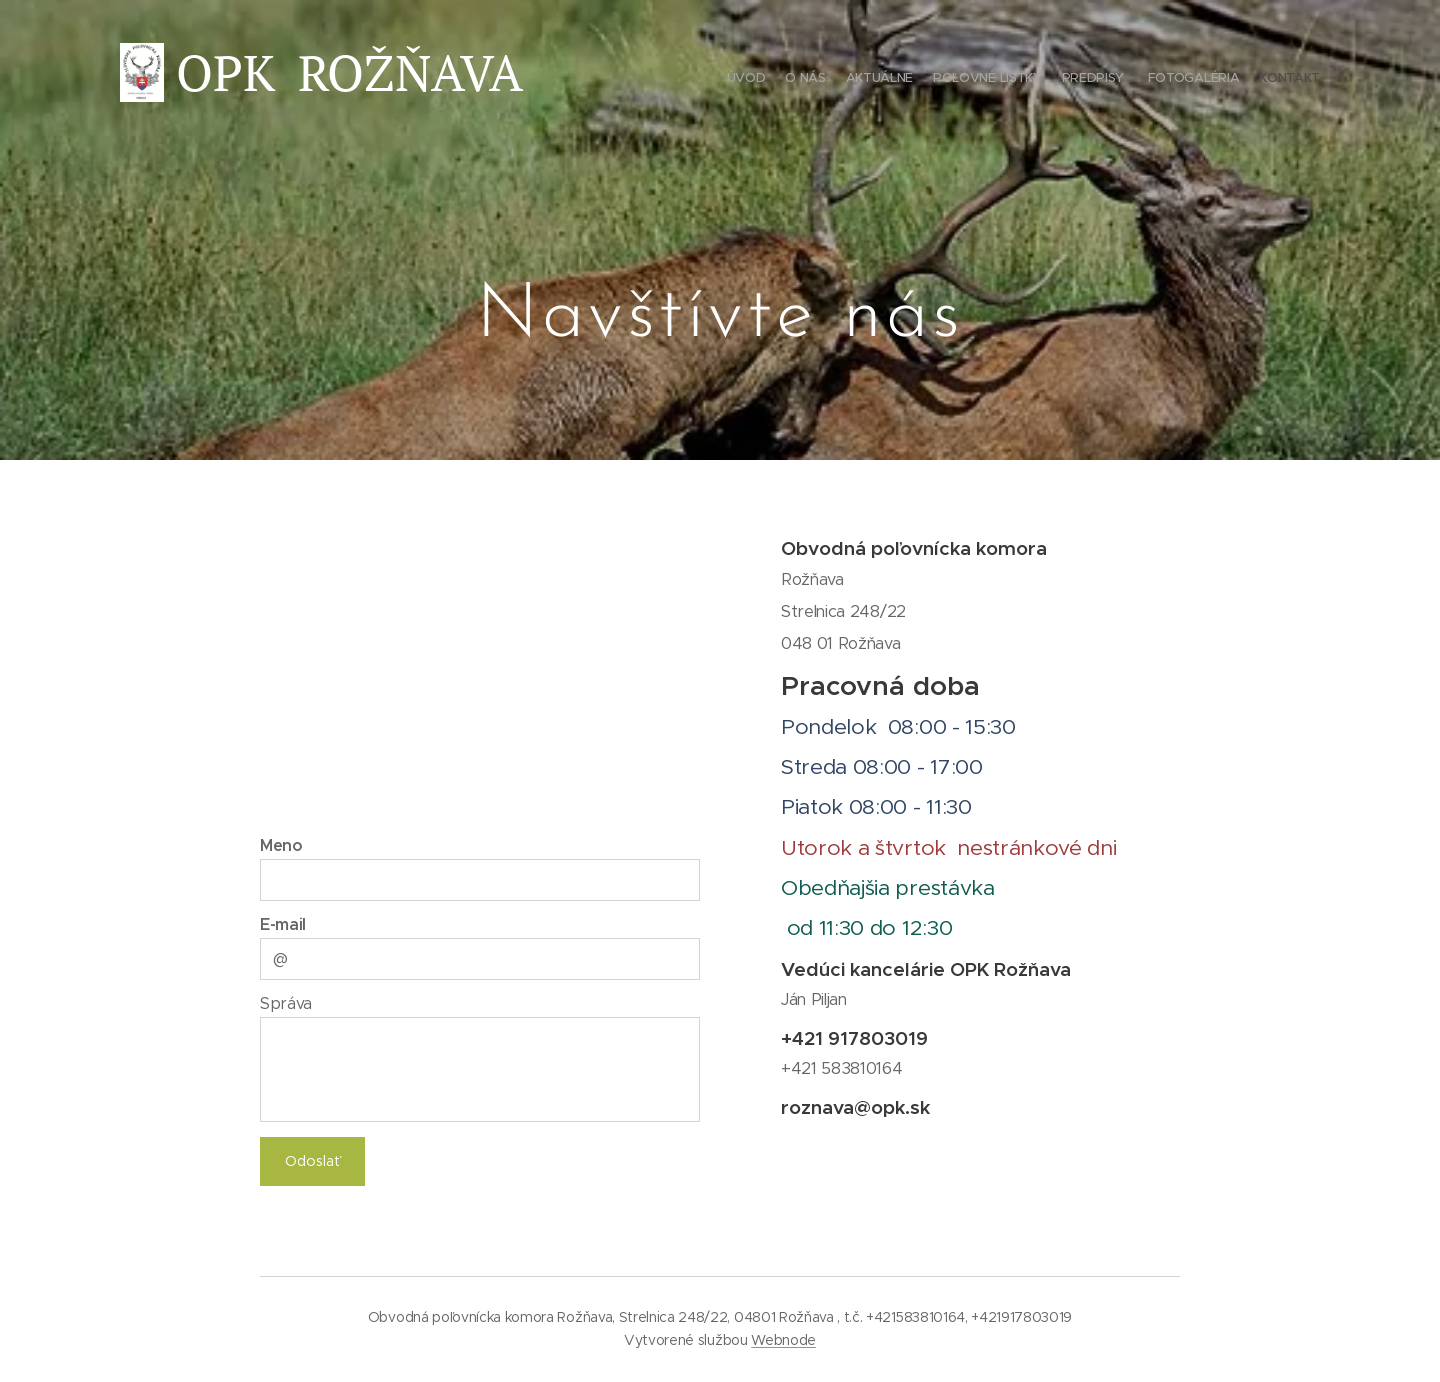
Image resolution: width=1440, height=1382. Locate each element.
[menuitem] (1202, 80)
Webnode (783, 1340)
